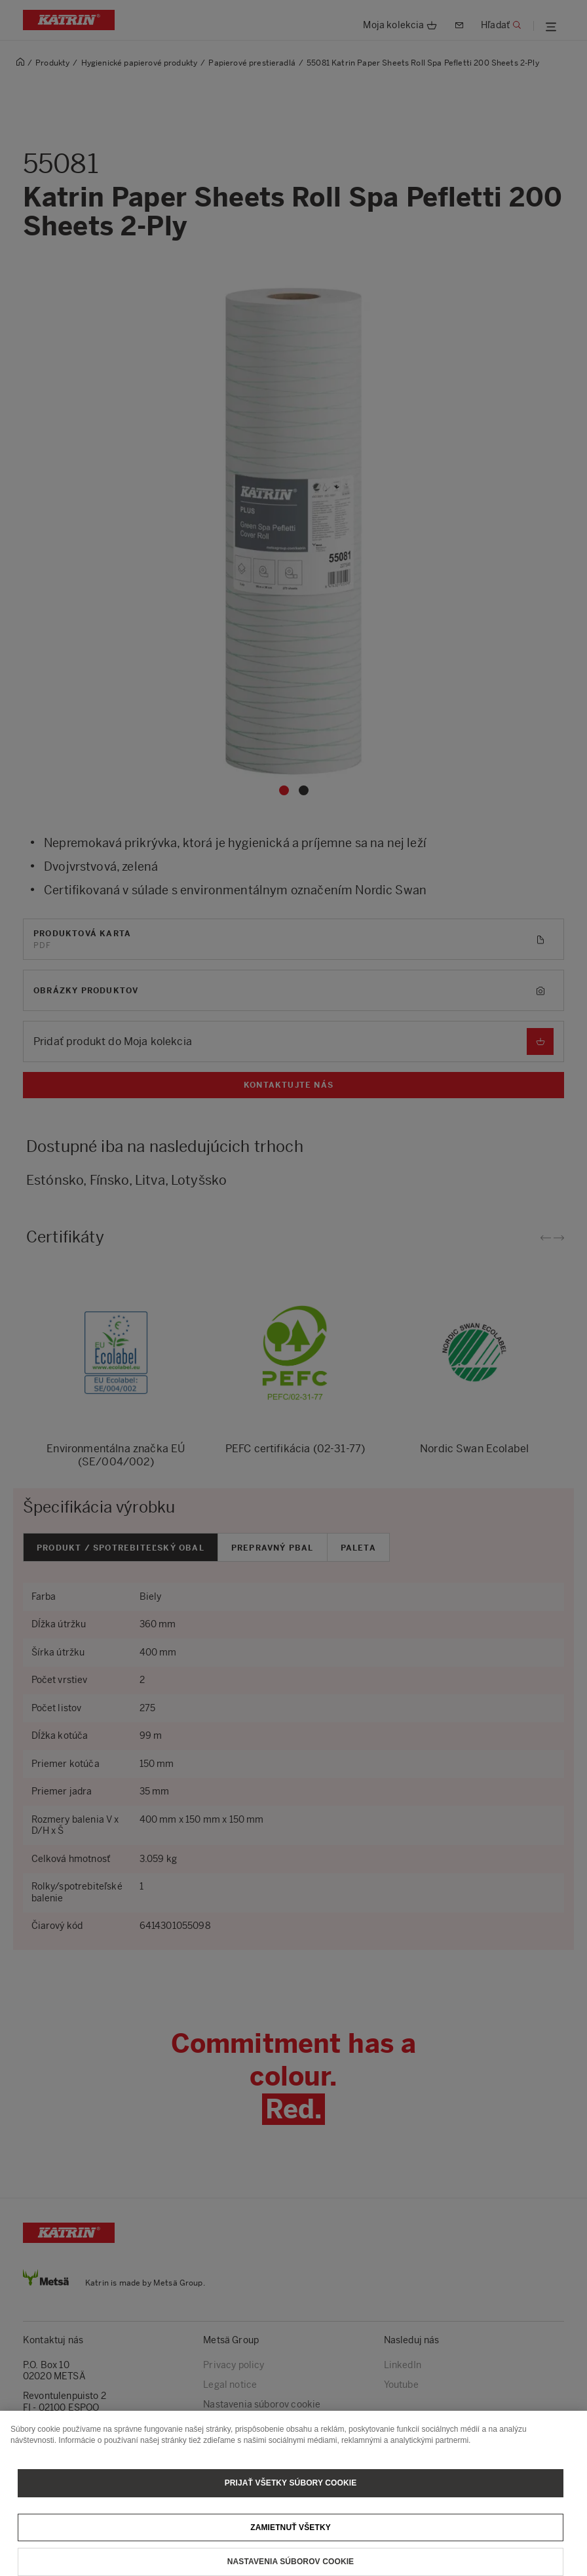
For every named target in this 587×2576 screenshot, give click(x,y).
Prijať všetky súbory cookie (291, 2492)
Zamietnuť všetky (290, 2536)
